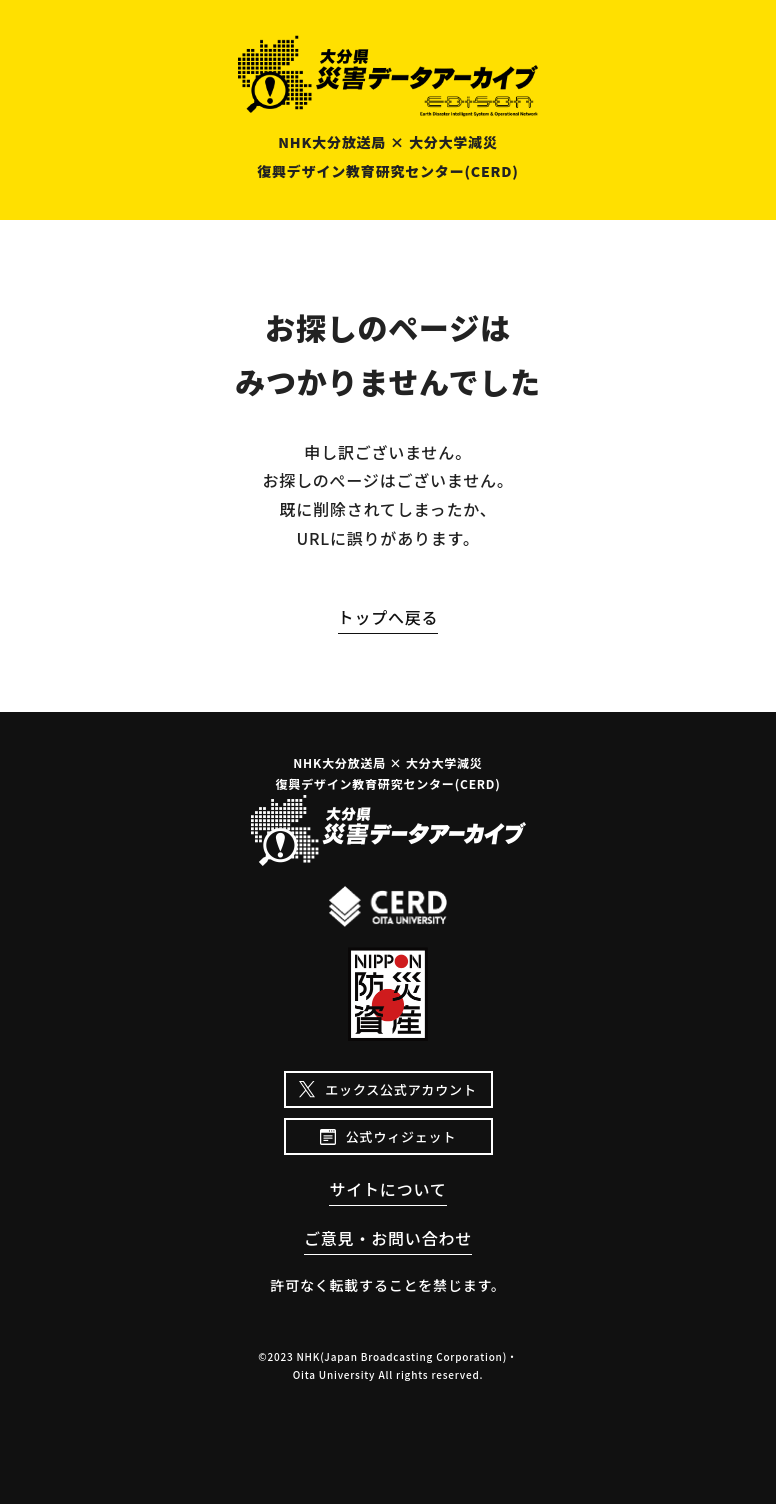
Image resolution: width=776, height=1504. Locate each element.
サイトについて (387, 1189)
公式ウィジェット (401, 1136)
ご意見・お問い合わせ (388, 1238)
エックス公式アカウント (400, 1089)
